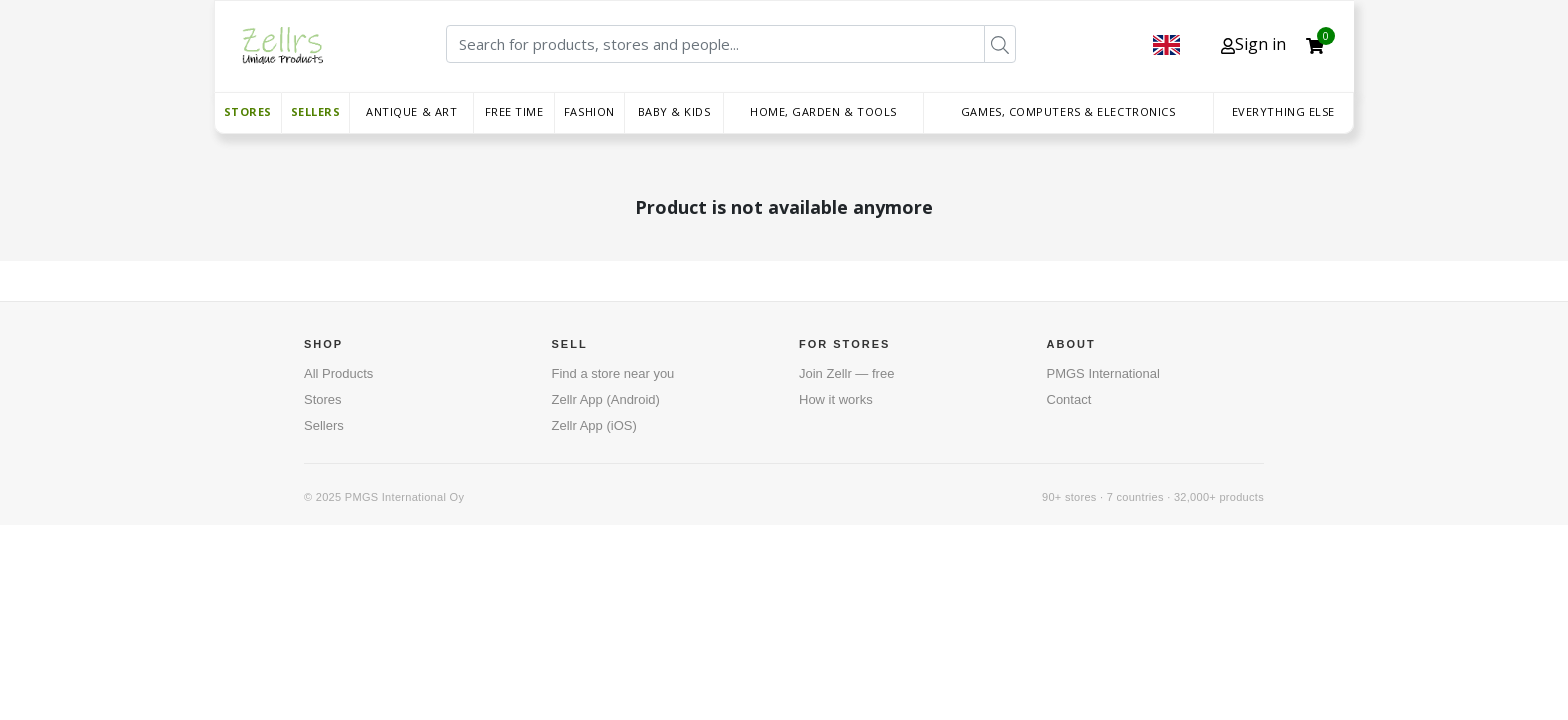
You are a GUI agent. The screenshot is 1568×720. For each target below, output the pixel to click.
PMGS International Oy (404, 497)
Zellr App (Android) (606, 399)
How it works (836, 399)
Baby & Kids (674, 111)
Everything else (1283, 111)
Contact (1069, 399)
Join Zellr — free (846, 373)
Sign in (1253, 44)
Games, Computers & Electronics (1068, 111)
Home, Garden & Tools (823, 111)
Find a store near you (613, 373)
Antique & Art (411, 111)
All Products (338, 373)
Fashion (589, 111)
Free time (514, 111)
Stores (248, 111)
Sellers (316, 111)
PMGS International (1103, 373)
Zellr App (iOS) (594, 425)
